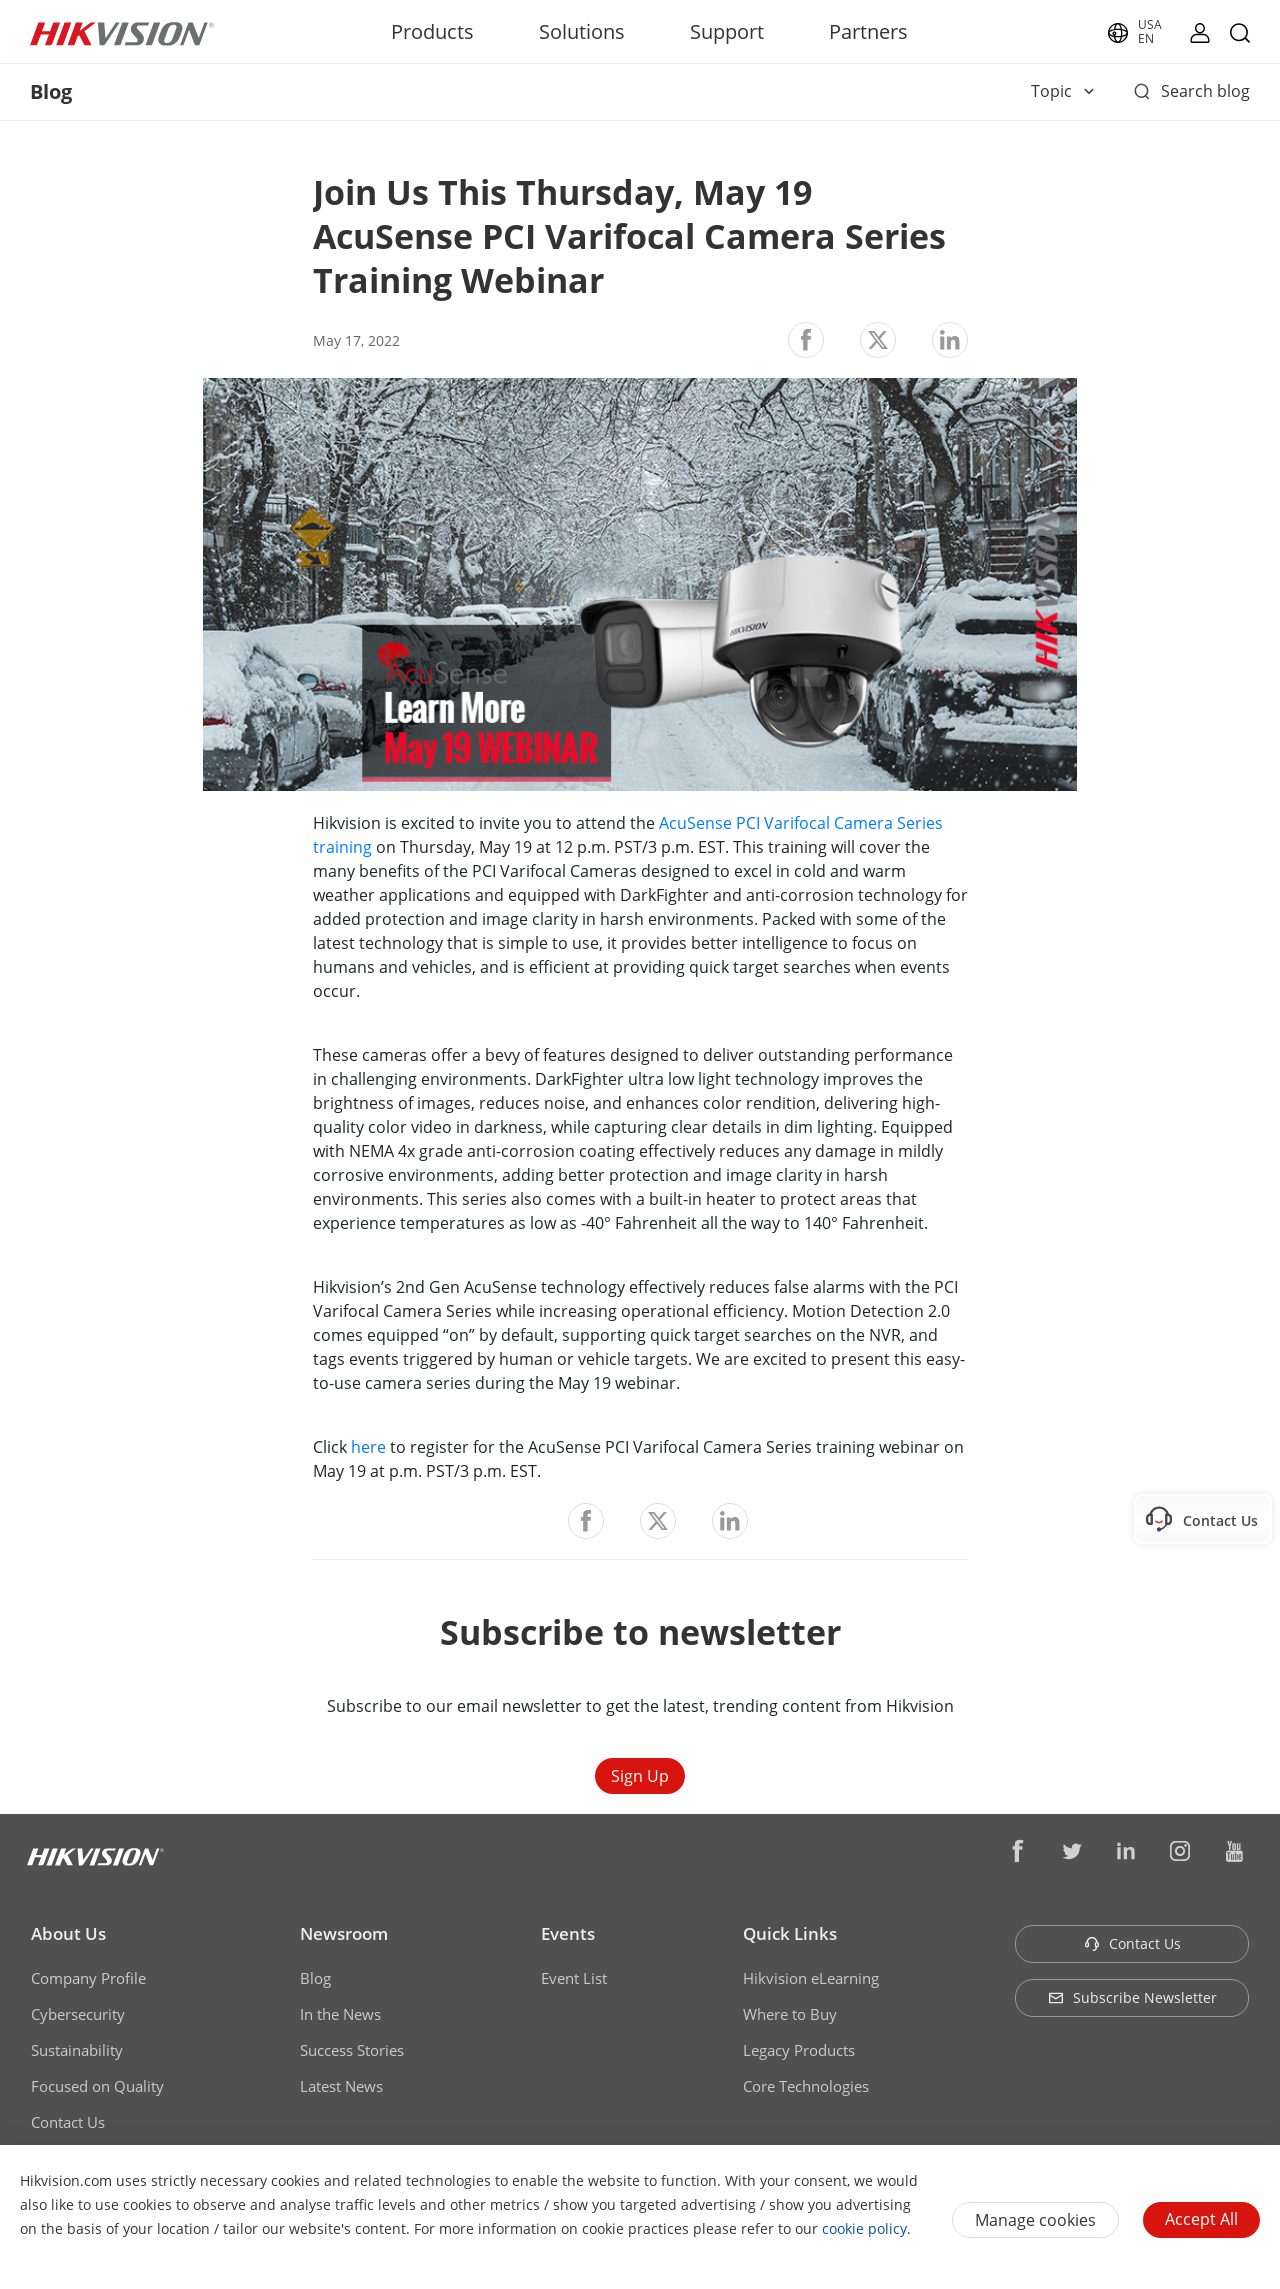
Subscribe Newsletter (1132, 1997)
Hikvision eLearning (811, 1978)
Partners (868, 31)
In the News (340, 2014)
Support (727, 31)
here (368, 1447)
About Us (68, 1933)
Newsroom (344, 1933)
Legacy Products (799, 2050)
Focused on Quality (97, 2086)
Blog (315, 1978)
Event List (574, 1978)
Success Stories (352, 2050)
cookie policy (864, 2228)
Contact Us (68, 2122)
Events (568, 1933)
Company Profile (88, 1978)
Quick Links (790, 1933)
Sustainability (77, 2050)
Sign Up (640, 1776)
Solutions (582, 31)
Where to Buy (790, 2014)
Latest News (341, 2086)
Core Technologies (806, 2086)
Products (432, 31)
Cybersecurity (78, 2014)
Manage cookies (1035, 2220)
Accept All (1201, 2219)
